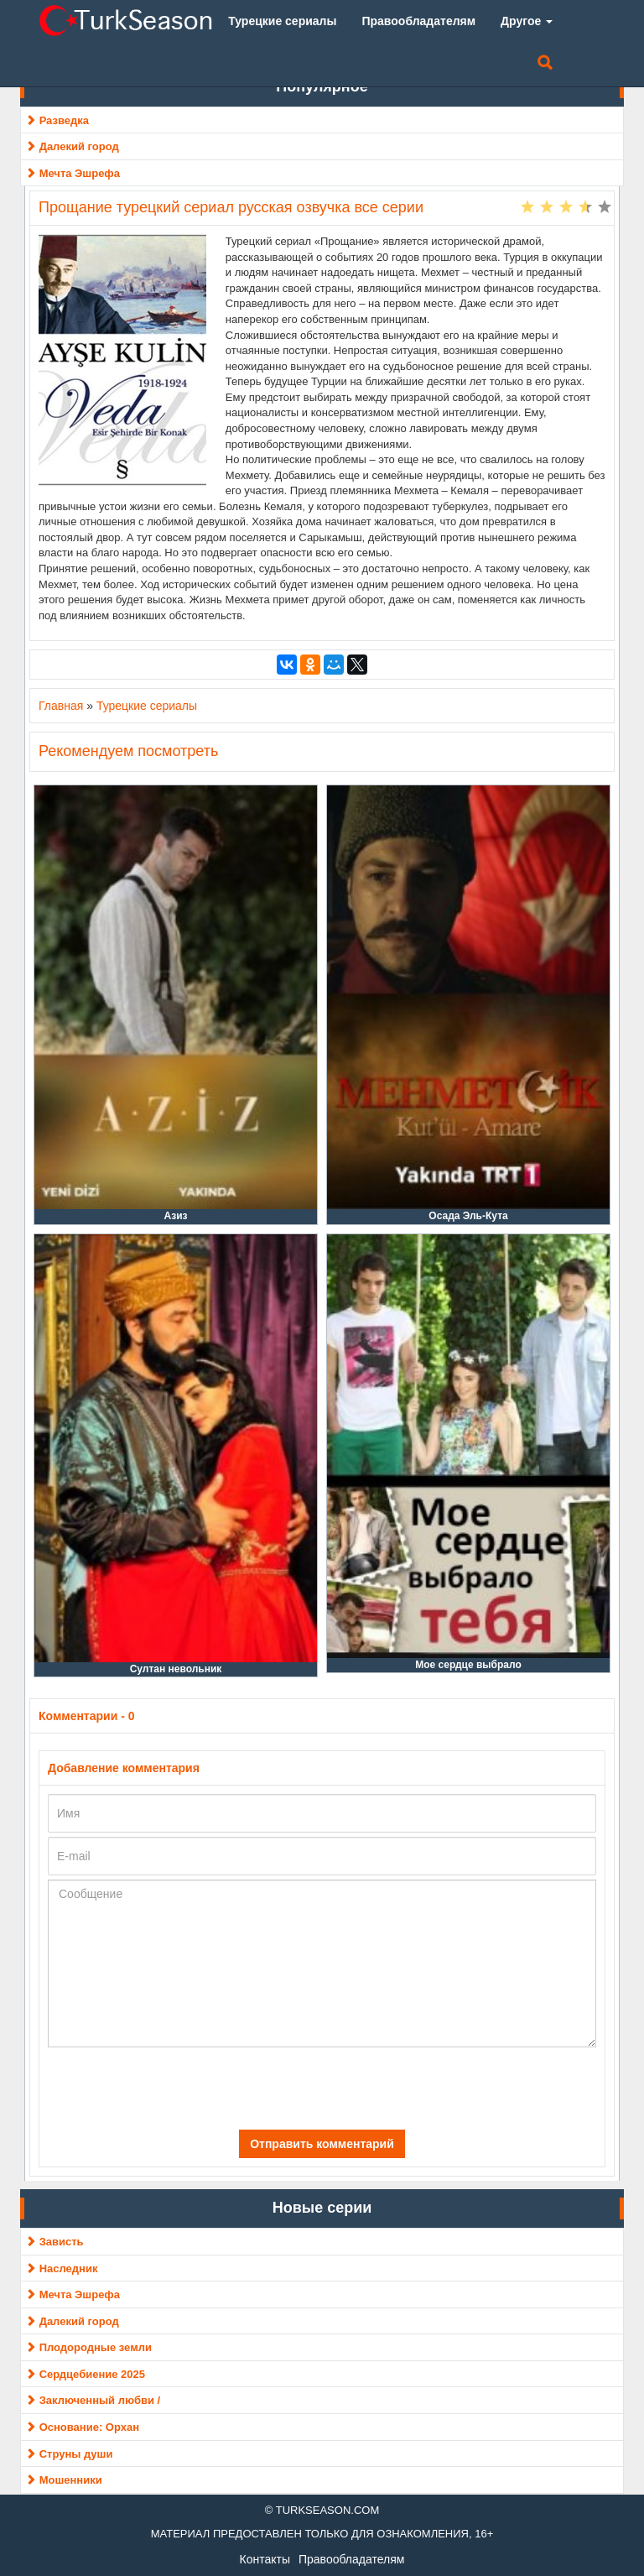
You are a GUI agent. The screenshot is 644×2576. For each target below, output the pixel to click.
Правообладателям (351, 2559)
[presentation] (166, 2088)
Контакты (265, 2559)
